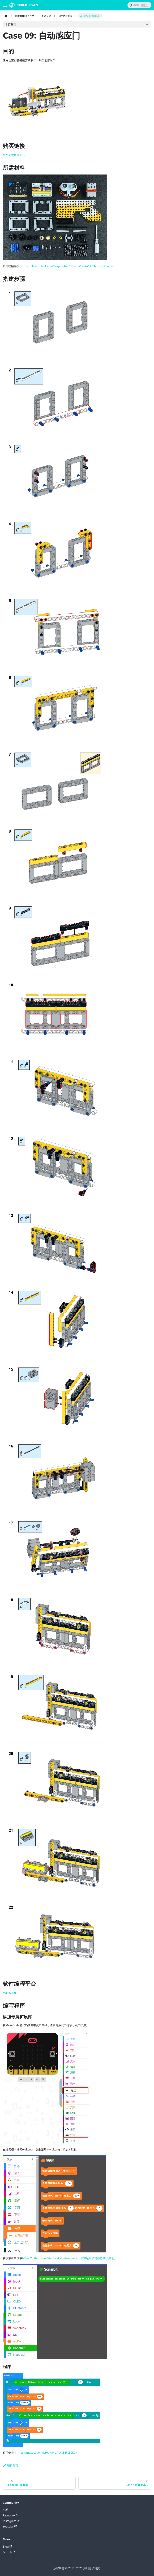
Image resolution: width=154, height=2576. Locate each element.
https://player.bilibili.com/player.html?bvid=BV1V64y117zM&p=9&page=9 (68, 266)
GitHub (9, 2552)
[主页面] (6, 16)
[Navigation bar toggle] (5, 5)
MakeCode (10, 1993)
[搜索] (139, 5)
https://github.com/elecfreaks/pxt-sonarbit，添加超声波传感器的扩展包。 (69, 2258)
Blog (7, 2546)
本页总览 (10, 24)
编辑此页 (10, 2465)
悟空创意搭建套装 (14, 155)
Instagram (11, 2521)
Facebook (10, 2515)
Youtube (10, 2526)
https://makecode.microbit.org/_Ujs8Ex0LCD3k (47, 2452)
